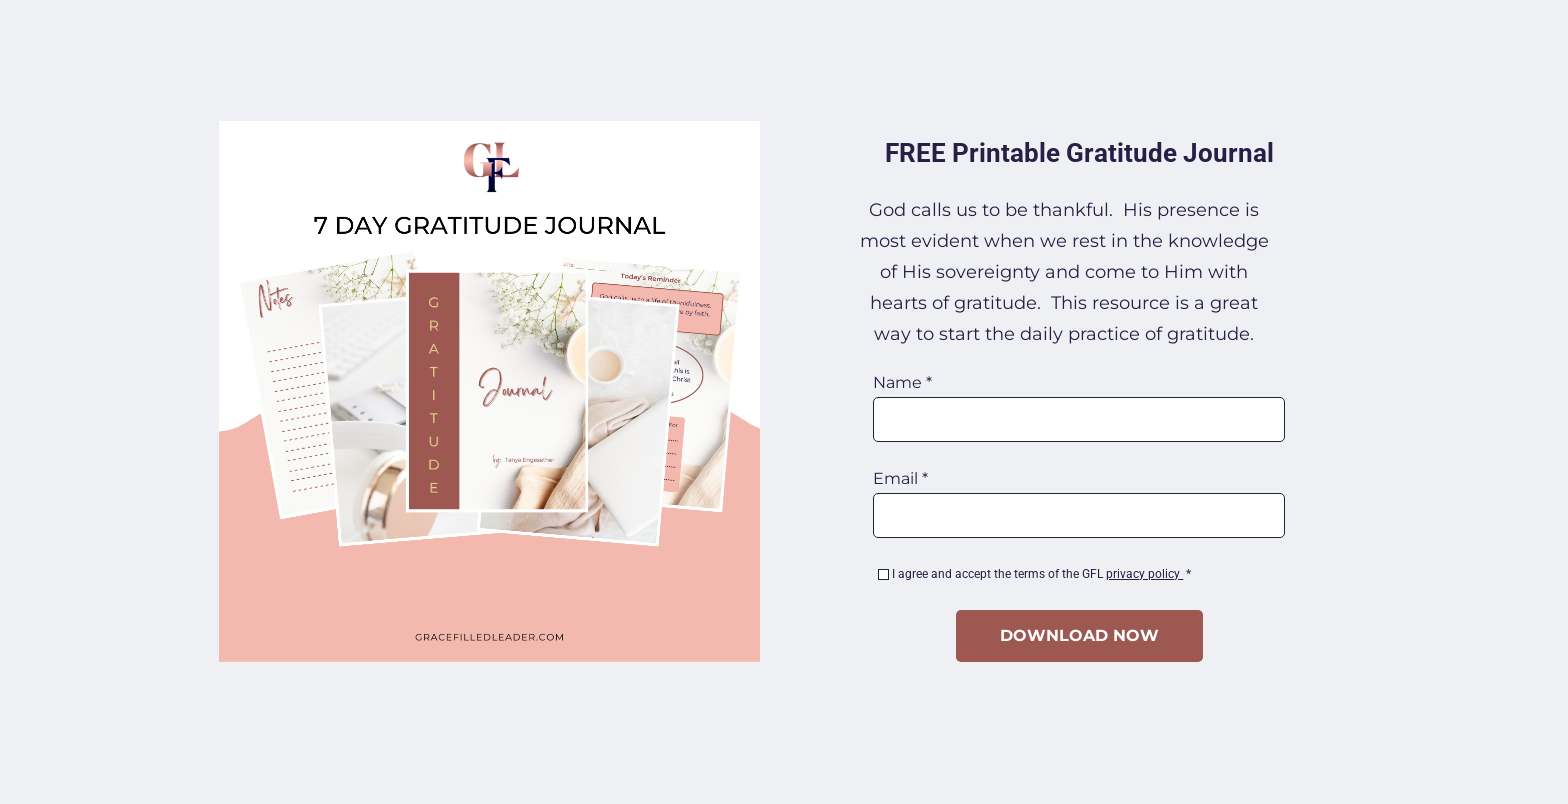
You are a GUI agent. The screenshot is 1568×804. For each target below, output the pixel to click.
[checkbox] (883, 574)
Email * (900, 479)
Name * (902, 383)
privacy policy (1144, 574)
